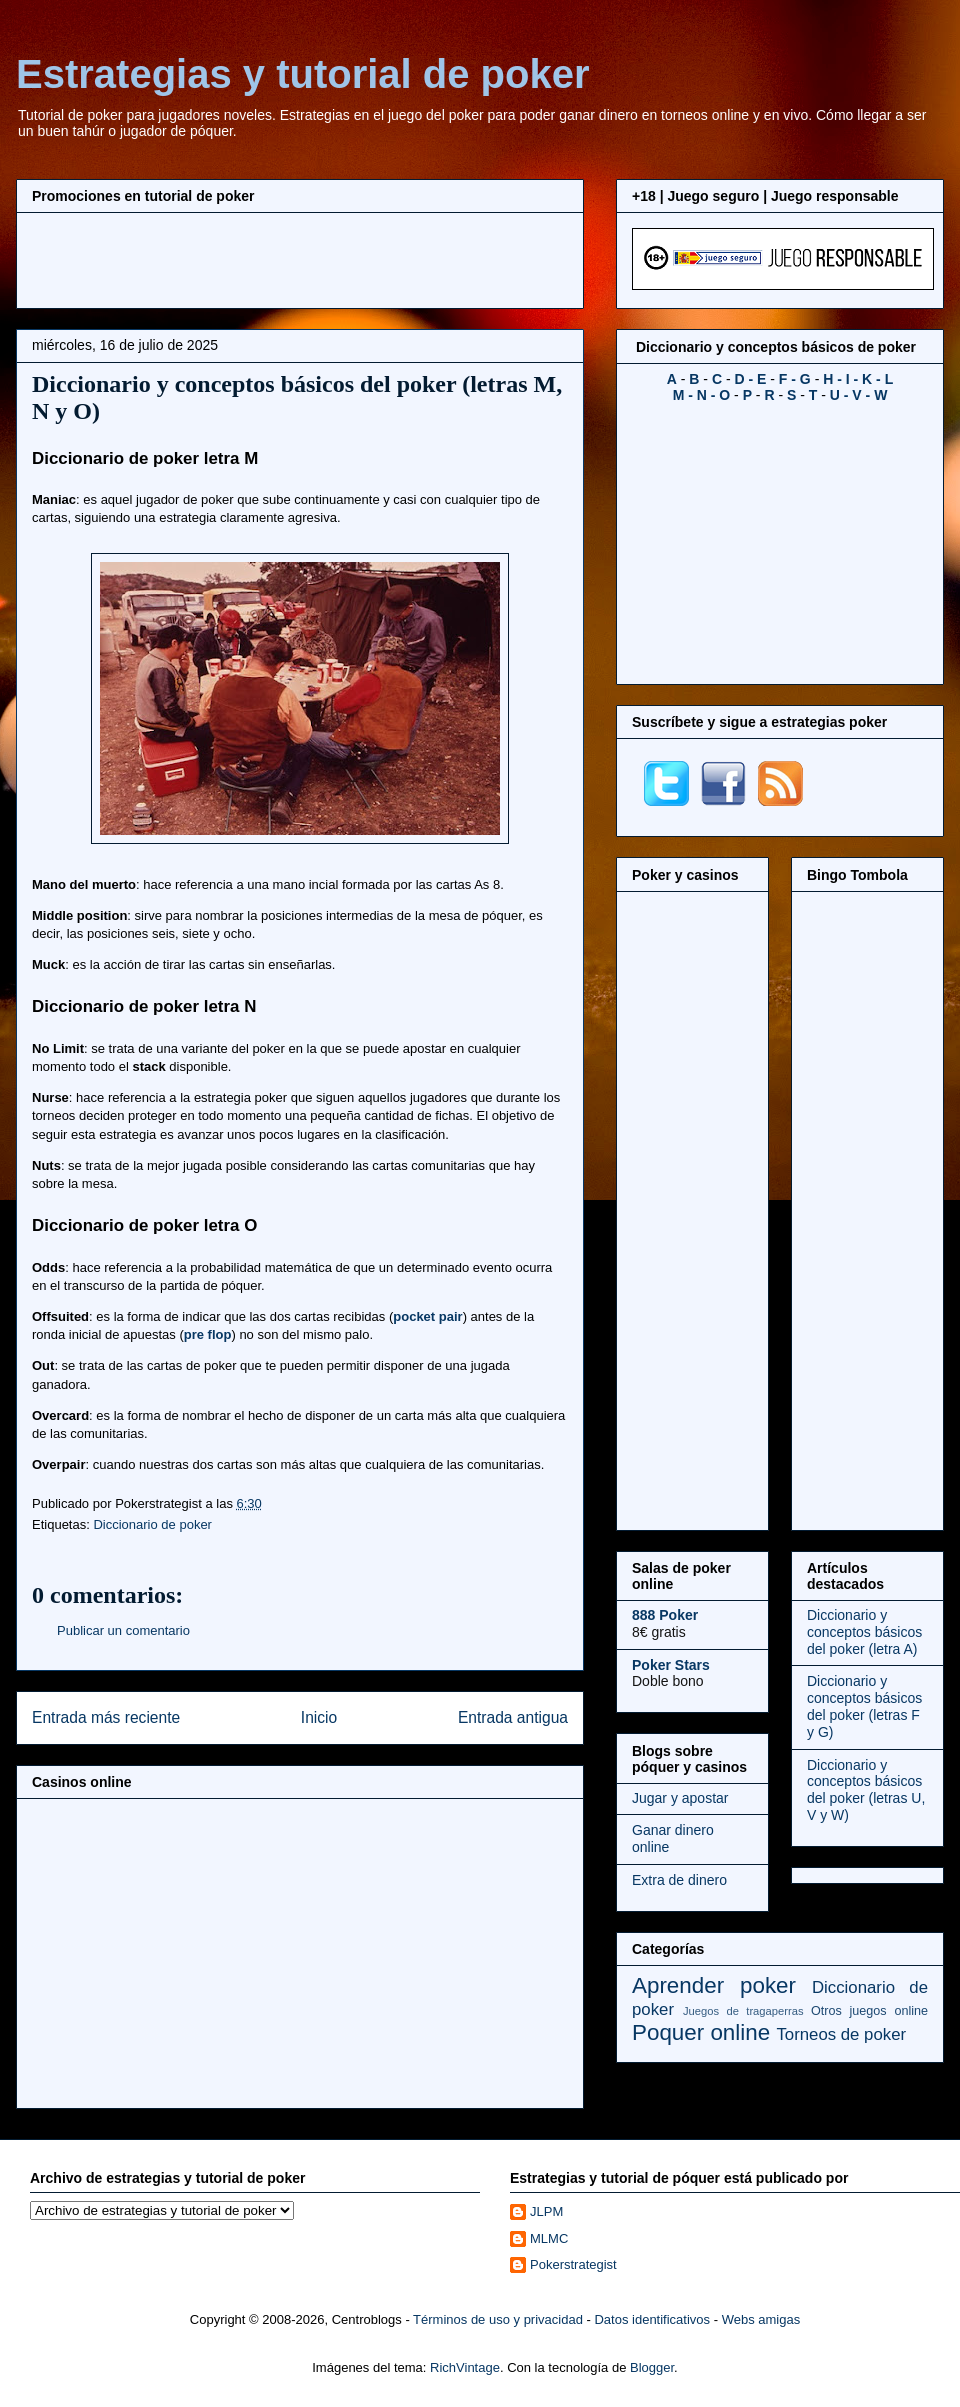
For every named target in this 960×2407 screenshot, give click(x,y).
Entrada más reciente (106, 1717)
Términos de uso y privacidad (498, 2319)
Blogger (652, 2367)
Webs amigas (761, 2319)
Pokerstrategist (573, 2264)
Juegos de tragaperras (743, 2011)
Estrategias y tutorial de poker (303, 74)
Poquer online (701, 2032)
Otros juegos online (869, 2011)
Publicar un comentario (123, 1630)
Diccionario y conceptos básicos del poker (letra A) (864, 1632)
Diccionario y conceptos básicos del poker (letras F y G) (864, 1706)
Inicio (319, 1717)
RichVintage (465, 2367)
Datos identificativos (652, 2319)
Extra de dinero (679, 1880)
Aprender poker (714, 1985)
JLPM (546, 2211)
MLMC (549, 2238)
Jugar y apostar (680, 1798)
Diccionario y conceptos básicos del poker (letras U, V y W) (866, 1790)
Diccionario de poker (152, 1524)
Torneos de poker (841, 2034)
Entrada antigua (513, 1717)
